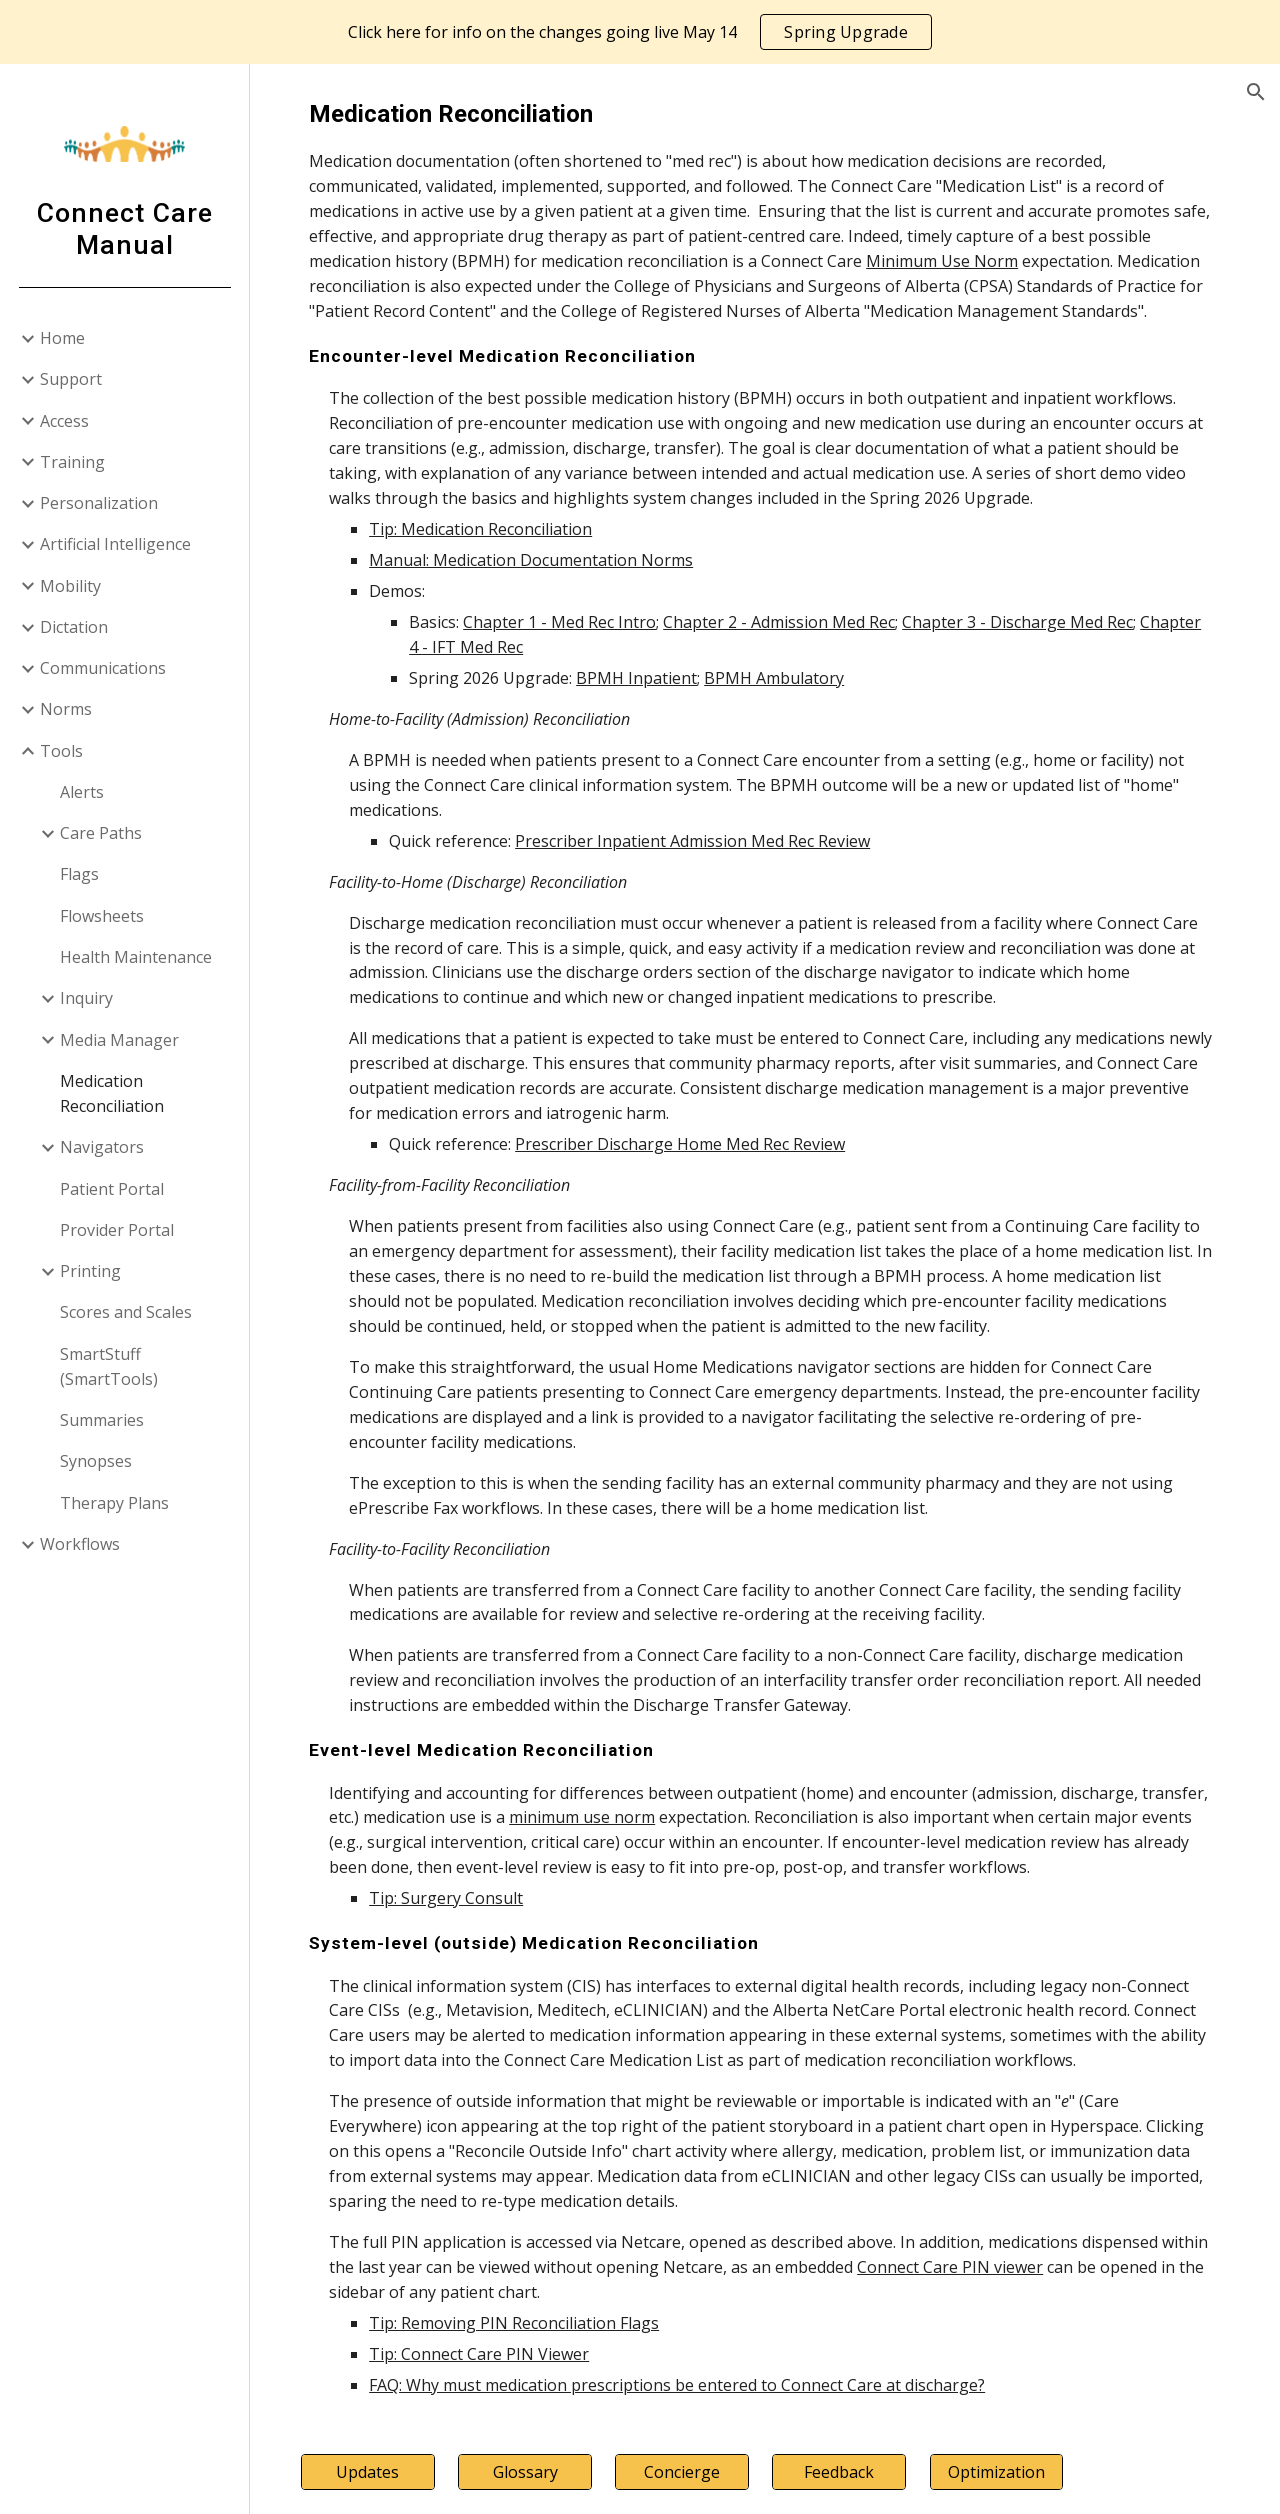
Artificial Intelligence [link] (115, 544)
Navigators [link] (102, 1147)
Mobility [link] (70, 586)
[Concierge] (687, 2472)
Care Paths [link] (101, 833)
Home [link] (62, 338)
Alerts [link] (82, 792)
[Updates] (376, 2472)
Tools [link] (61, 751)
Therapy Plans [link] (114, 1503)
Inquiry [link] (86, 998)
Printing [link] (90, 1271)
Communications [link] (103, 668)
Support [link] (71, 379)
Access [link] (64, 421)
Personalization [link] (99, 503)
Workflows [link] (80, 1544)
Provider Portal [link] (117, 1230)
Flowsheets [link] (102, 916)
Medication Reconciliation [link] (112, 1093)
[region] (640, 32)
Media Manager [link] (119, 1040)
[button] (1256, 92)
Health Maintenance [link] (136, 957)
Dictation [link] (74, 627)
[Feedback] (843, 2472)
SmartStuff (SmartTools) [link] (109, 1366)
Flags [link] (79, 874)
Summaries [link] (102, 1420)
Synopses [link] (96, 1461)
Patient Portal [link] (112, 1189)
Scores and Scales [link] (126, 1312)
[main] (765, 1247)
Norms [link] (66, 709)
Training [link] (72, 462)
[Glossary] (531, 2472)
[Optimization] (998, 2472)
